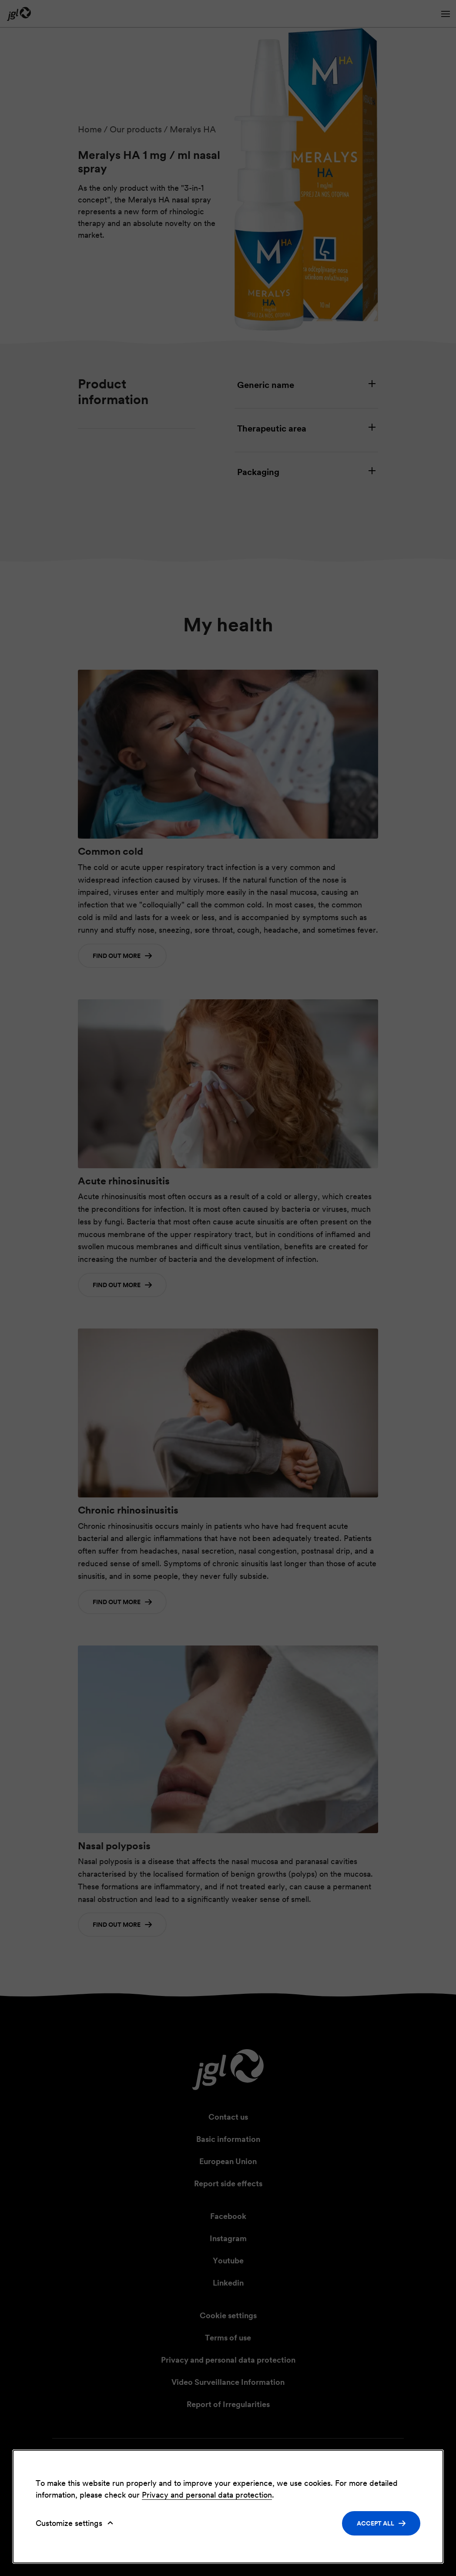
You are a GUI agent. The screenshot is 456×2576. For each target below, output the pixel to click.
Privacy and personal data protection (207, 2494)
